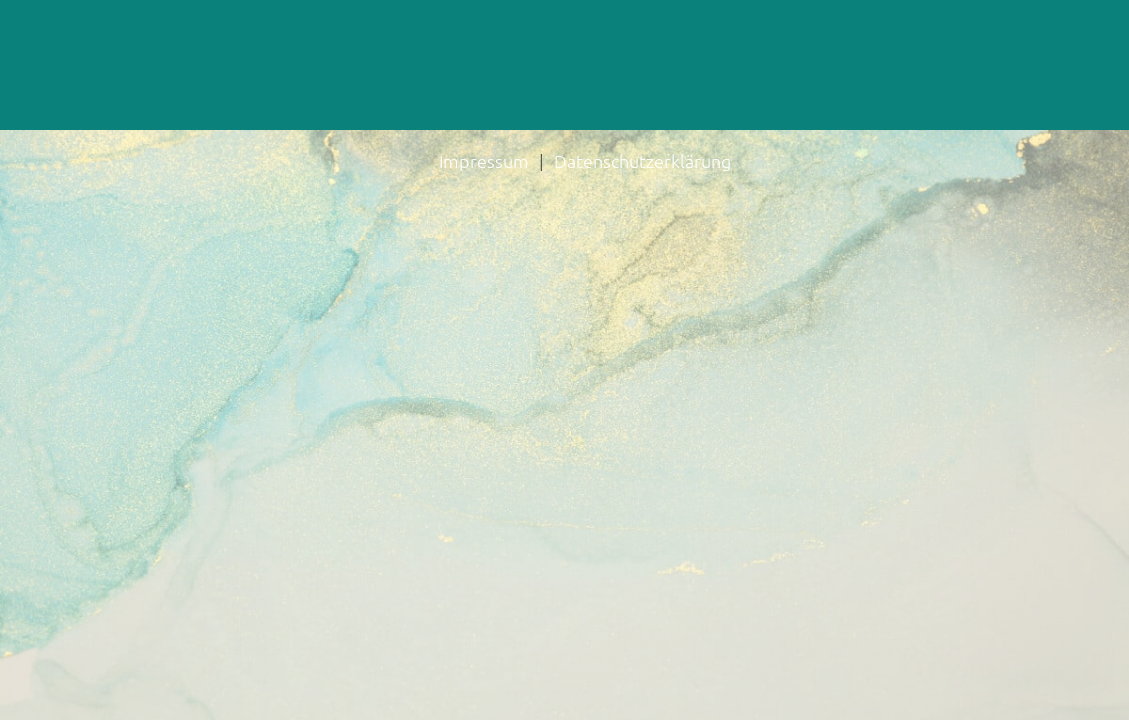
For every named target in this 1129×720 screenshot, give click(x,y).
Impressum (484, 160)
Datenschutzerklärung (642, 160)
